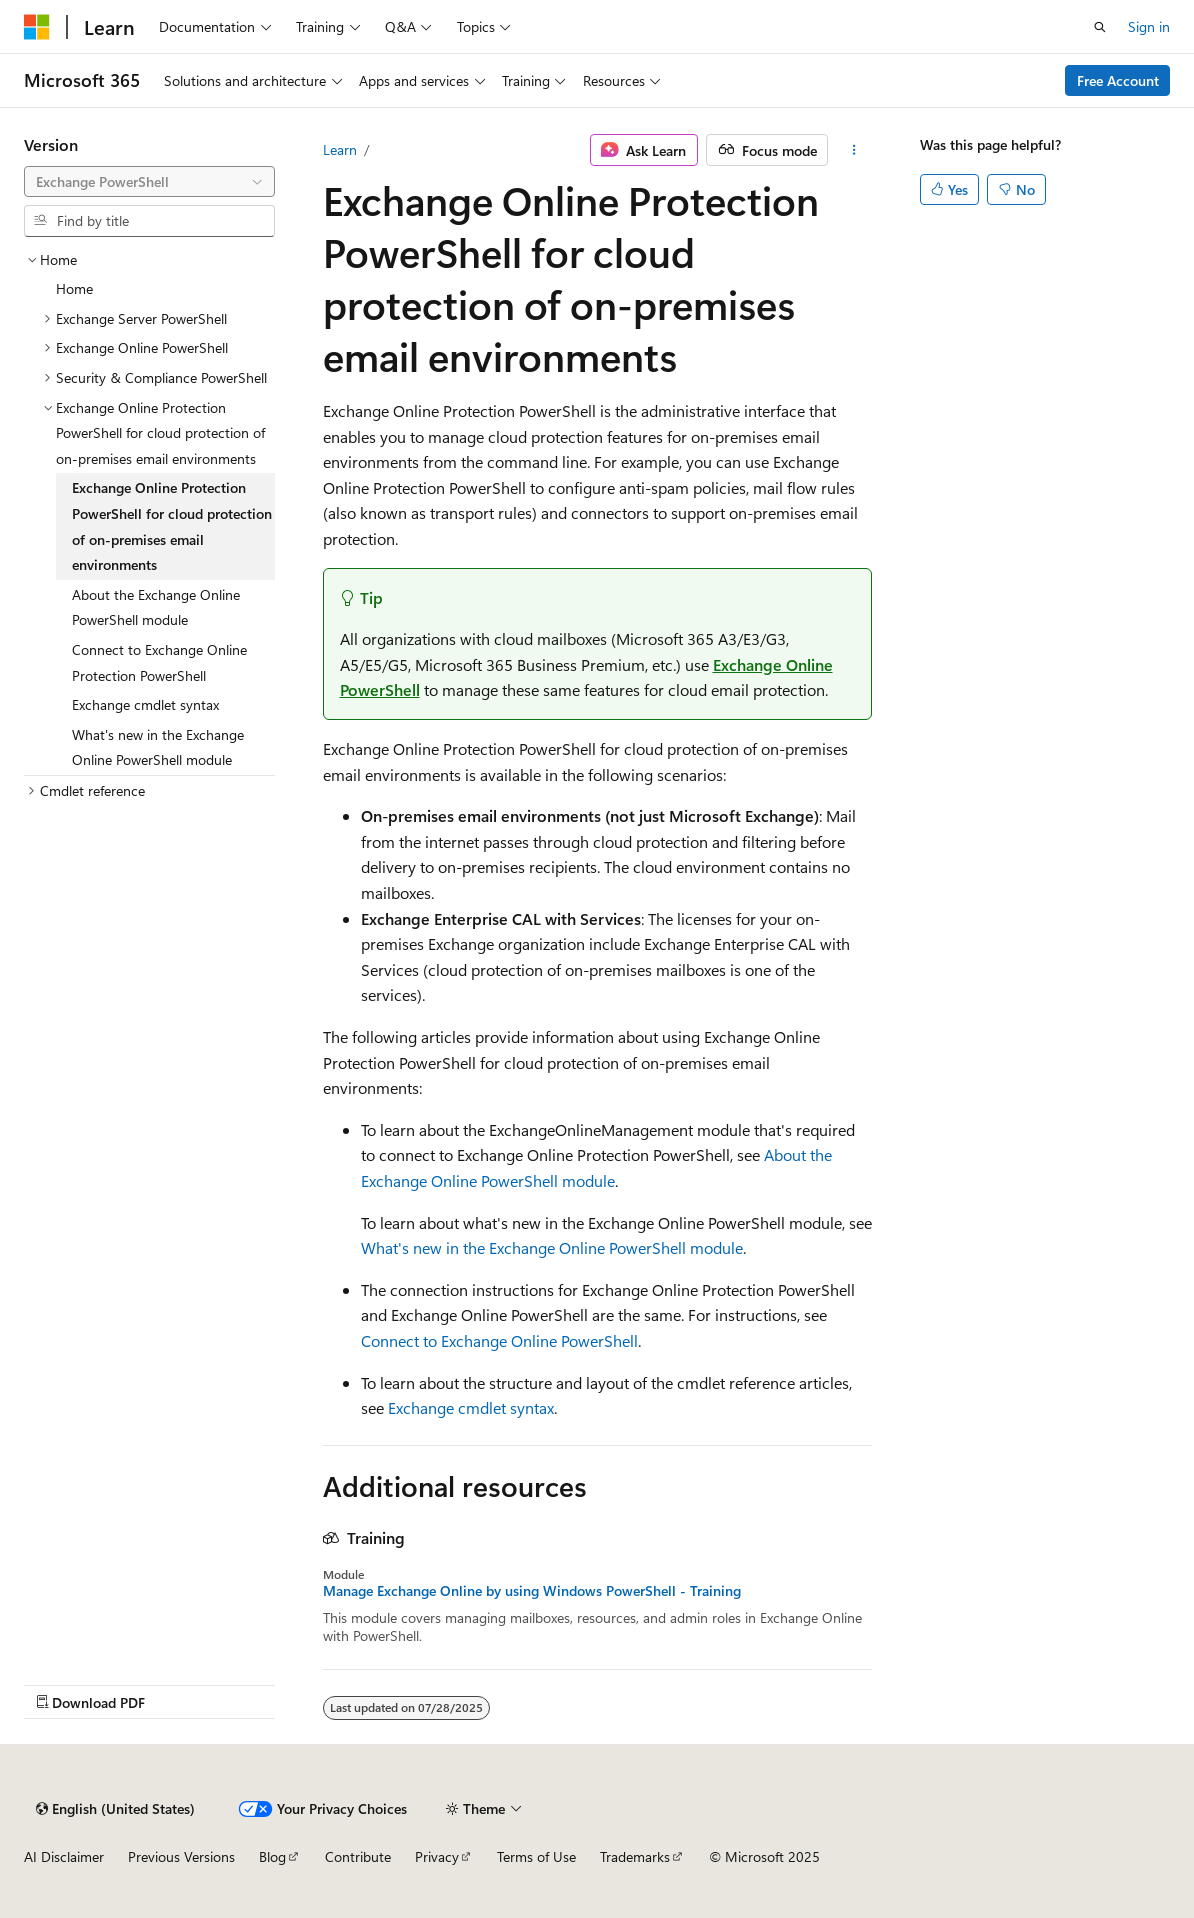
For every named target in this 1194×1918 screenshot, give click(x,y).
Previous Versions (181, 1856)
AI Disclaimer (64, 1856)
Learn (340, 149)
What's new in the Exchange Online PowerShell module (552, 1247)
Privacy (437, 1856)
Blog (272, 1856)
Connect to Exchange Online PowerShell (499, 1340)
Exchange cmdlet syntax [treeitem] (145, 704)
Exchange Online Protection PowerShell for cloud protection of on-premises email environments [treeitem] (172, 526)
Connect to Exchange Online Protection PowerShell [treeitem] (159, 662)
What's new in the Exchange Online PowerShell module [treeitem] (158, 747)
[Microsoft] (37, 27)
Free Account (1118, 80)
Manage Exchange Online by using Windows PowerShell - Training (532, 1591)
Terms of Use (536, 1856)
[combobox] (149, 182)
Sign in (1149, 26)
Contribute (358, 1856)
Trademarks (635, 1856)
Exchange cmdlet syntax (471, 1407)
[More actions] (853, 150)
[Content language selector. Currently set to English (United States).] (115, 1809)
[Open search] (1100, 27)
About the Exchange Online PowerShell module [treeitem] (156, 607)
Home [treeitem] (74, 288)
